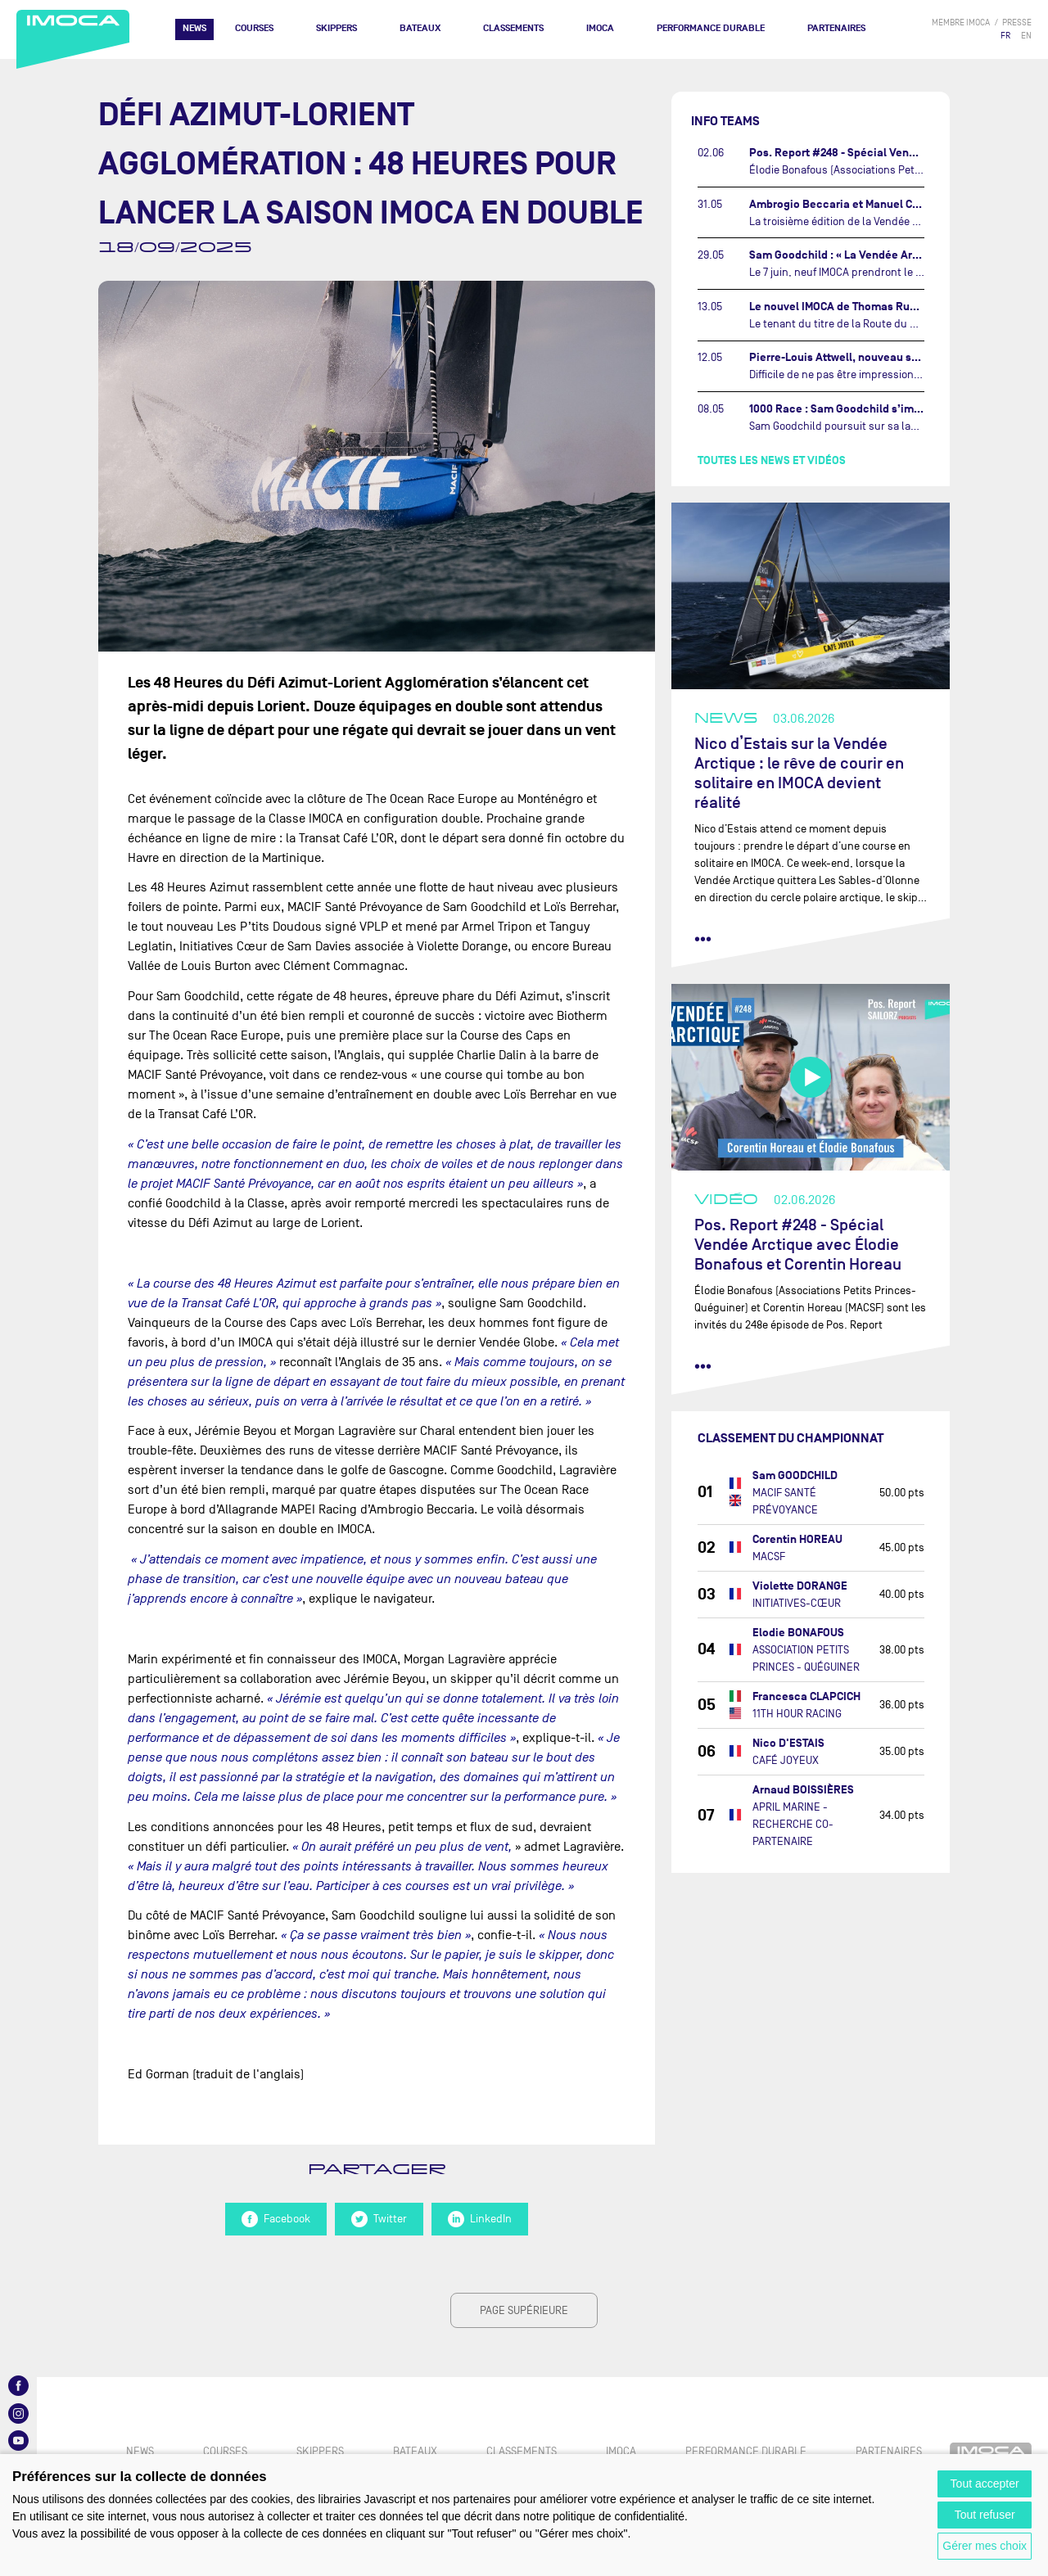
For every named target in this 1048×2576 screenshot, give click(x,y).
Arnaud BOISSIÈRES (803, 1790)
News (194, 28)
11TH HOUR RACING (797, 1714)
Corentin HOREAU (797, 1539)
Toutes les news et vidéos (772, 460)
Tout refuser (985, 2514)
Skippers (336, 28)
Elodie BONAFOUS (798, 1633)
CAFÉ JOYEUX (785, 1760)
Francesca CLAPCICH (806, 1696)
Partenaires (836, 28)
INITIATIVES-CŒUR (796, 1603)
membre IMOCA (961, 22)
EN (1026, 35)
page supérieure (524, 2310)
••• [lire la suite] (702, 939)
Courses (254, 28)
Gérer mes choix (984, 2545)
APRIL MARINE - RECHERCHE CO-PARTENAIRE (792, 1824)
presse (1017, 22)
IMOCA (600, 28)
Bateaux (420, 28)
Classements (513, 28)
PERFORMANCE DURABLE (711, 28)
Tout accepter (985, 2483)
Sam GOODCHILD (795, 1475)
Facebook (276, 2219)
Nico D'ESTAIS (788, 1743)
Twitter (379, 2219)
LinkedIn (480, 2219)
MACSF (768, 1556)
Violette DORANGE (799, 1586)
